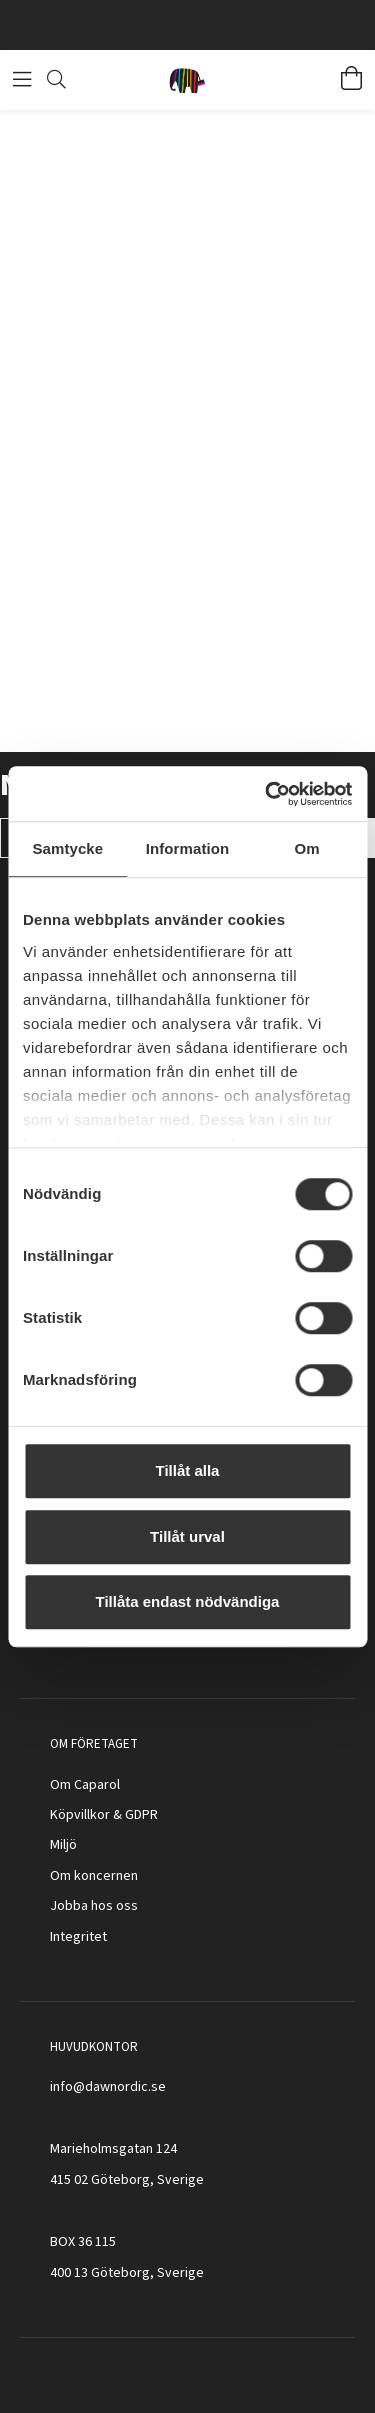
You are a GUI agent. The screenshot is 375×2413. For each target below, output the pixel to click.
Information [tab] (188, 848)
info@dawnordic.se (108, 2087)
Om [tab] (307, 848)
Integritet (78, 1937)
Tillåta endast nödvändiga (188, 1601)
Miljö (63, 1845)
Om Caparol (85, 1785)
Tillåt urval (187, 1536)
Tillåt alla (188, 1470)
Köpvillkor (80, 1815)
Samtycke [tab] (67, 848)
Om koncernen (94, 1876)
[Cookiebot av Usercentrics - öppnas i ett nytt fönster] (267, 794)
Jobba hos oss (94, 1906)
